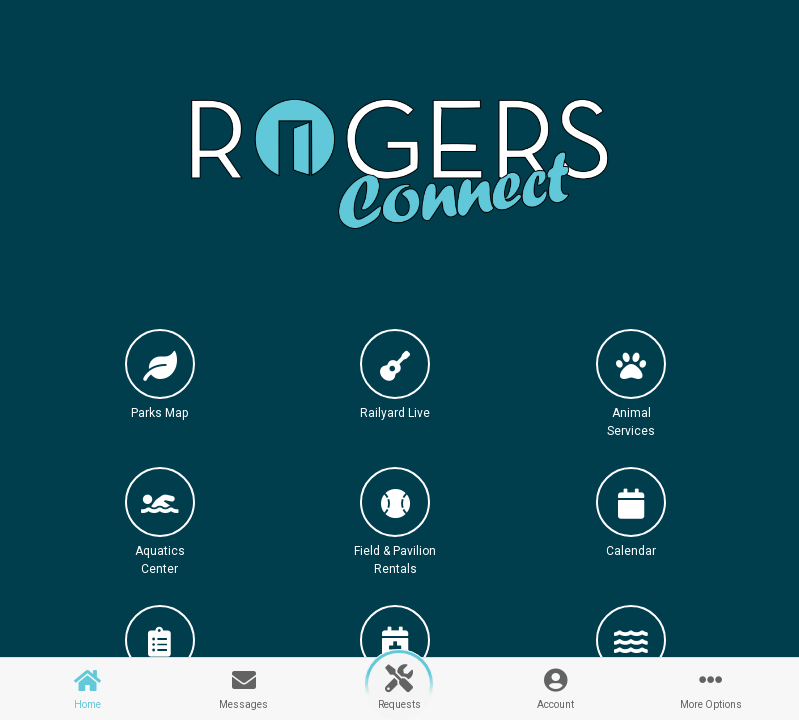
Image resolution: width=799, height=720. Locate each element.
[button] (160, 392)
